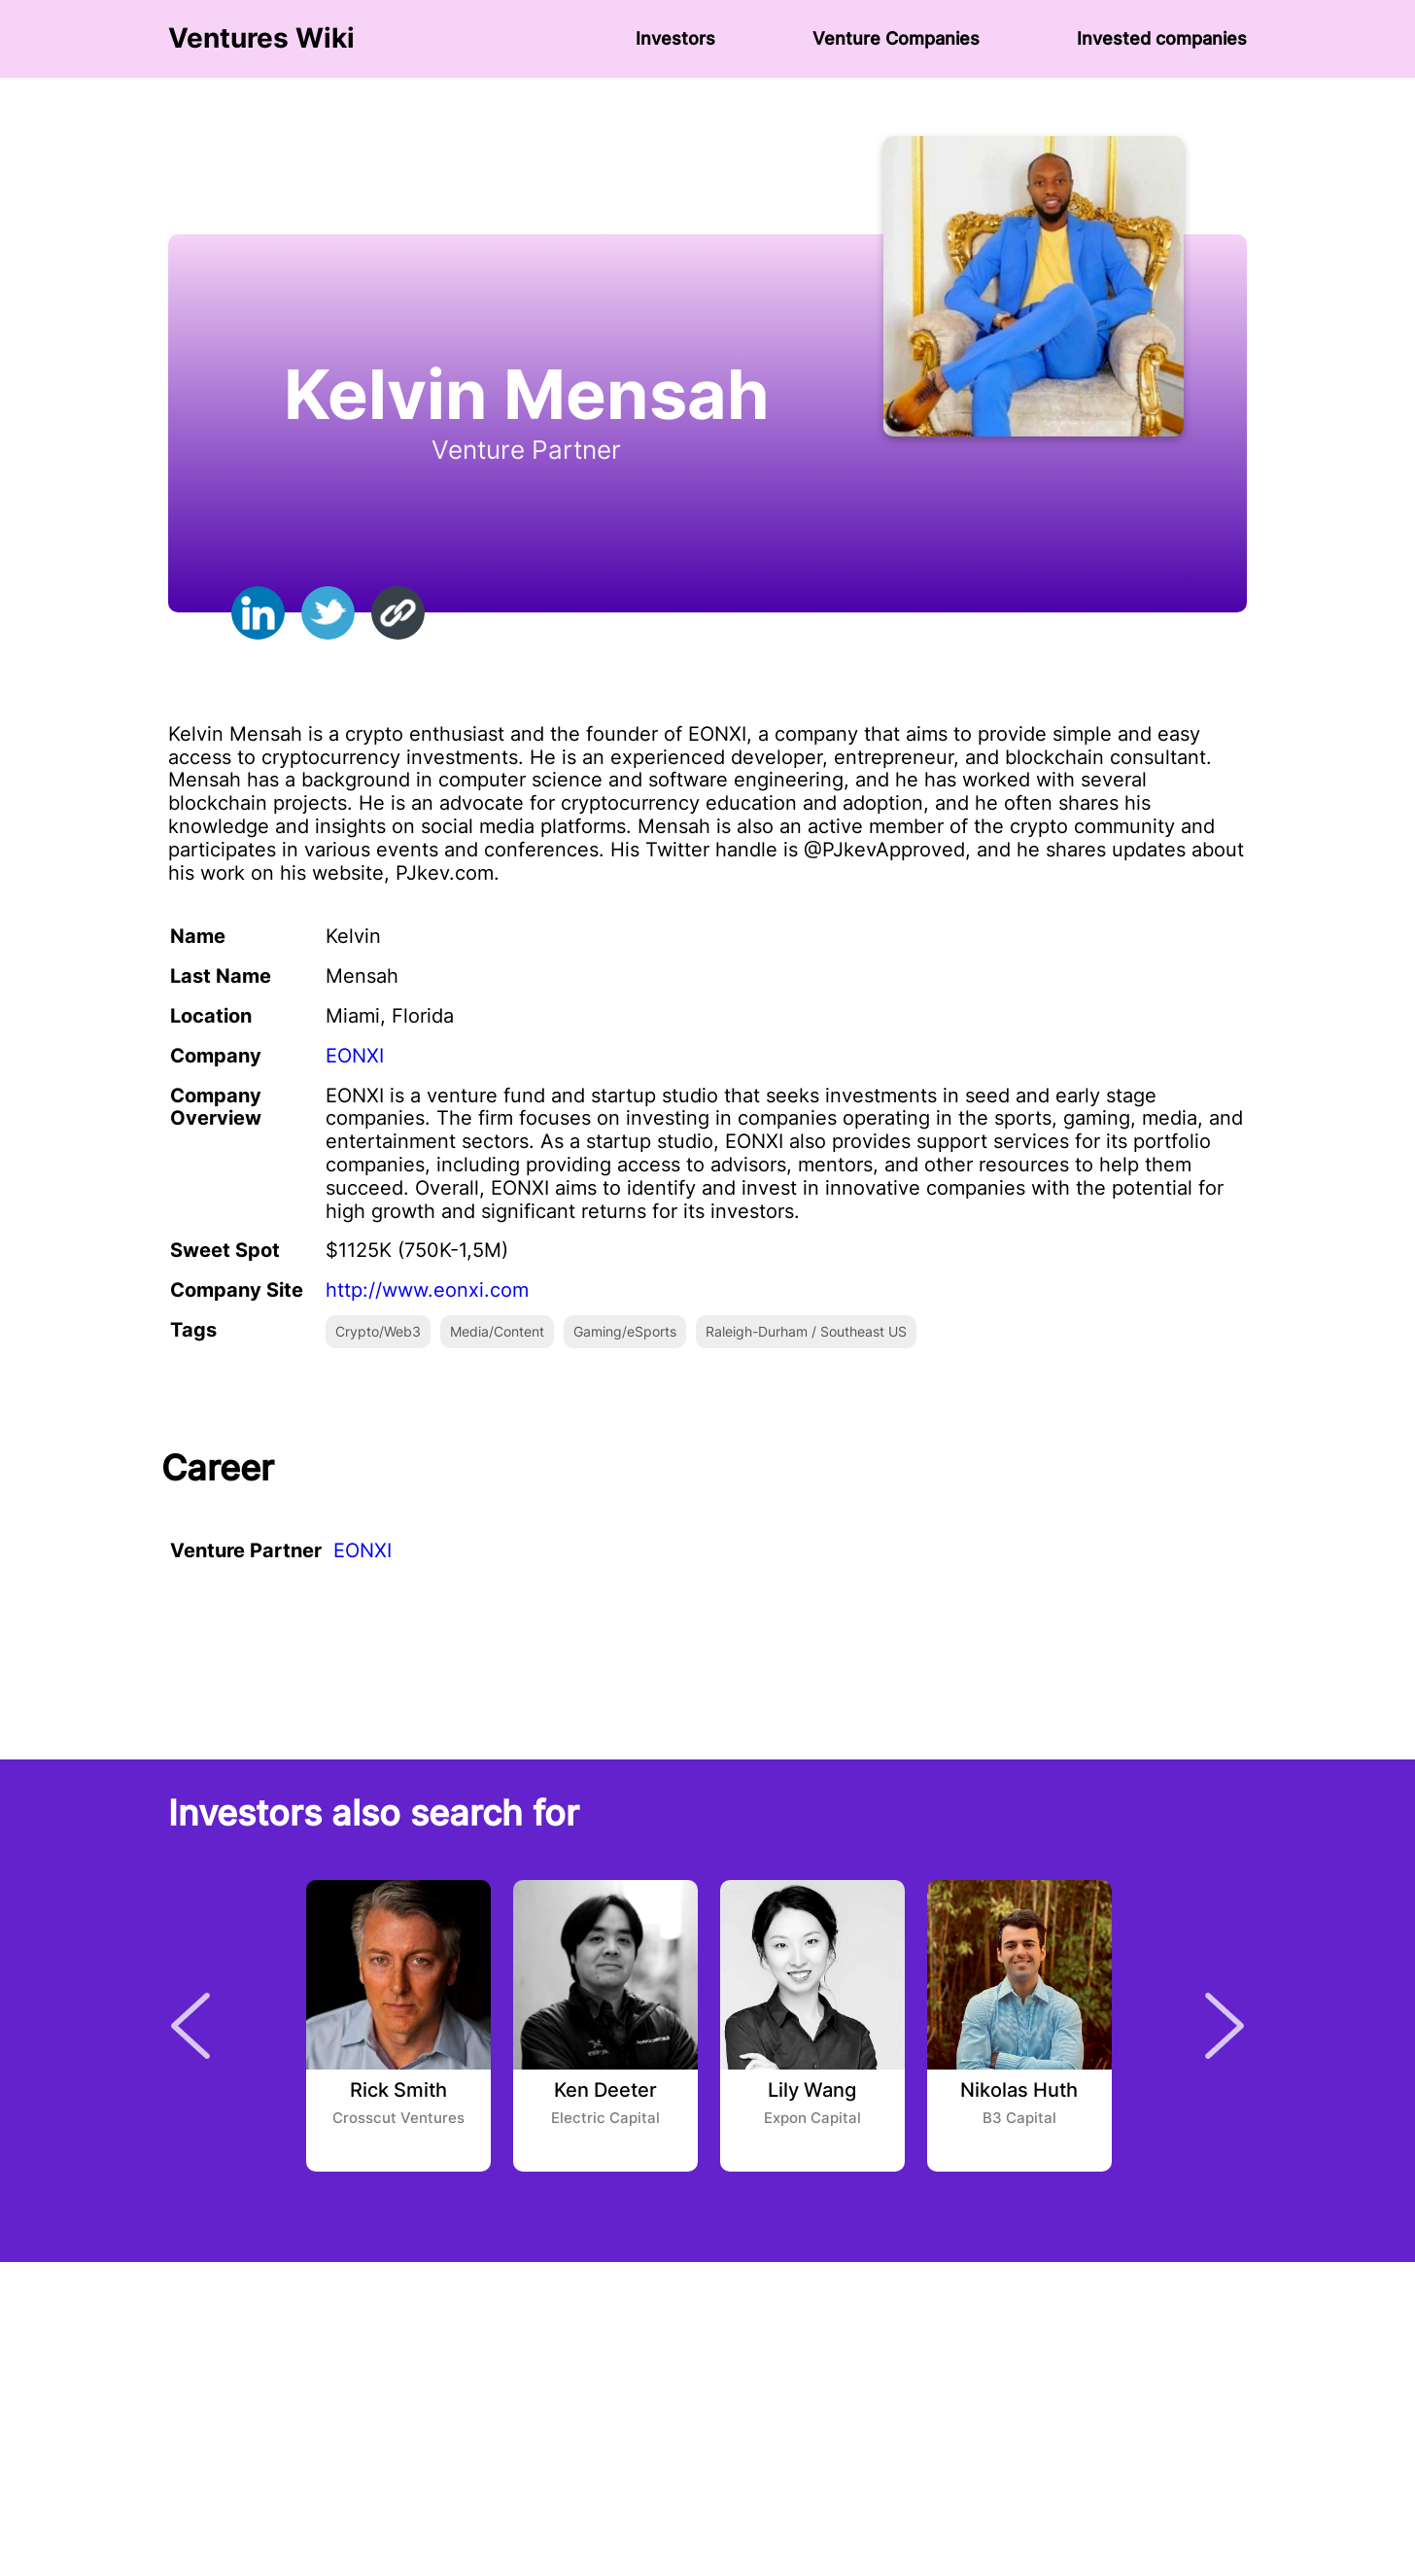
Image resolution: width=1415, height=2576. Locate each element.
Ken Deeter (605, 2091)
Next (1224, 2026)
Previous (190, 2026)
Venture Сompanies (896, 38)
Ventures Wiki (261, 38)
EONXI (355, 1055)
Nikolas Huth (1019, 2091)
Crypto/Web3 (378, 1331)
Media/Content (497, 1331)
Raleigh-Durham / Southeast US (806, 1331)
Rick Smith (398, 2091)
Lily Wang (812, 2091)
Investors (675, 38)
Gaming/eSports (624, 1331)
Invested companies (1162, 38)
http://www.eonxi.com (427, 1290)
